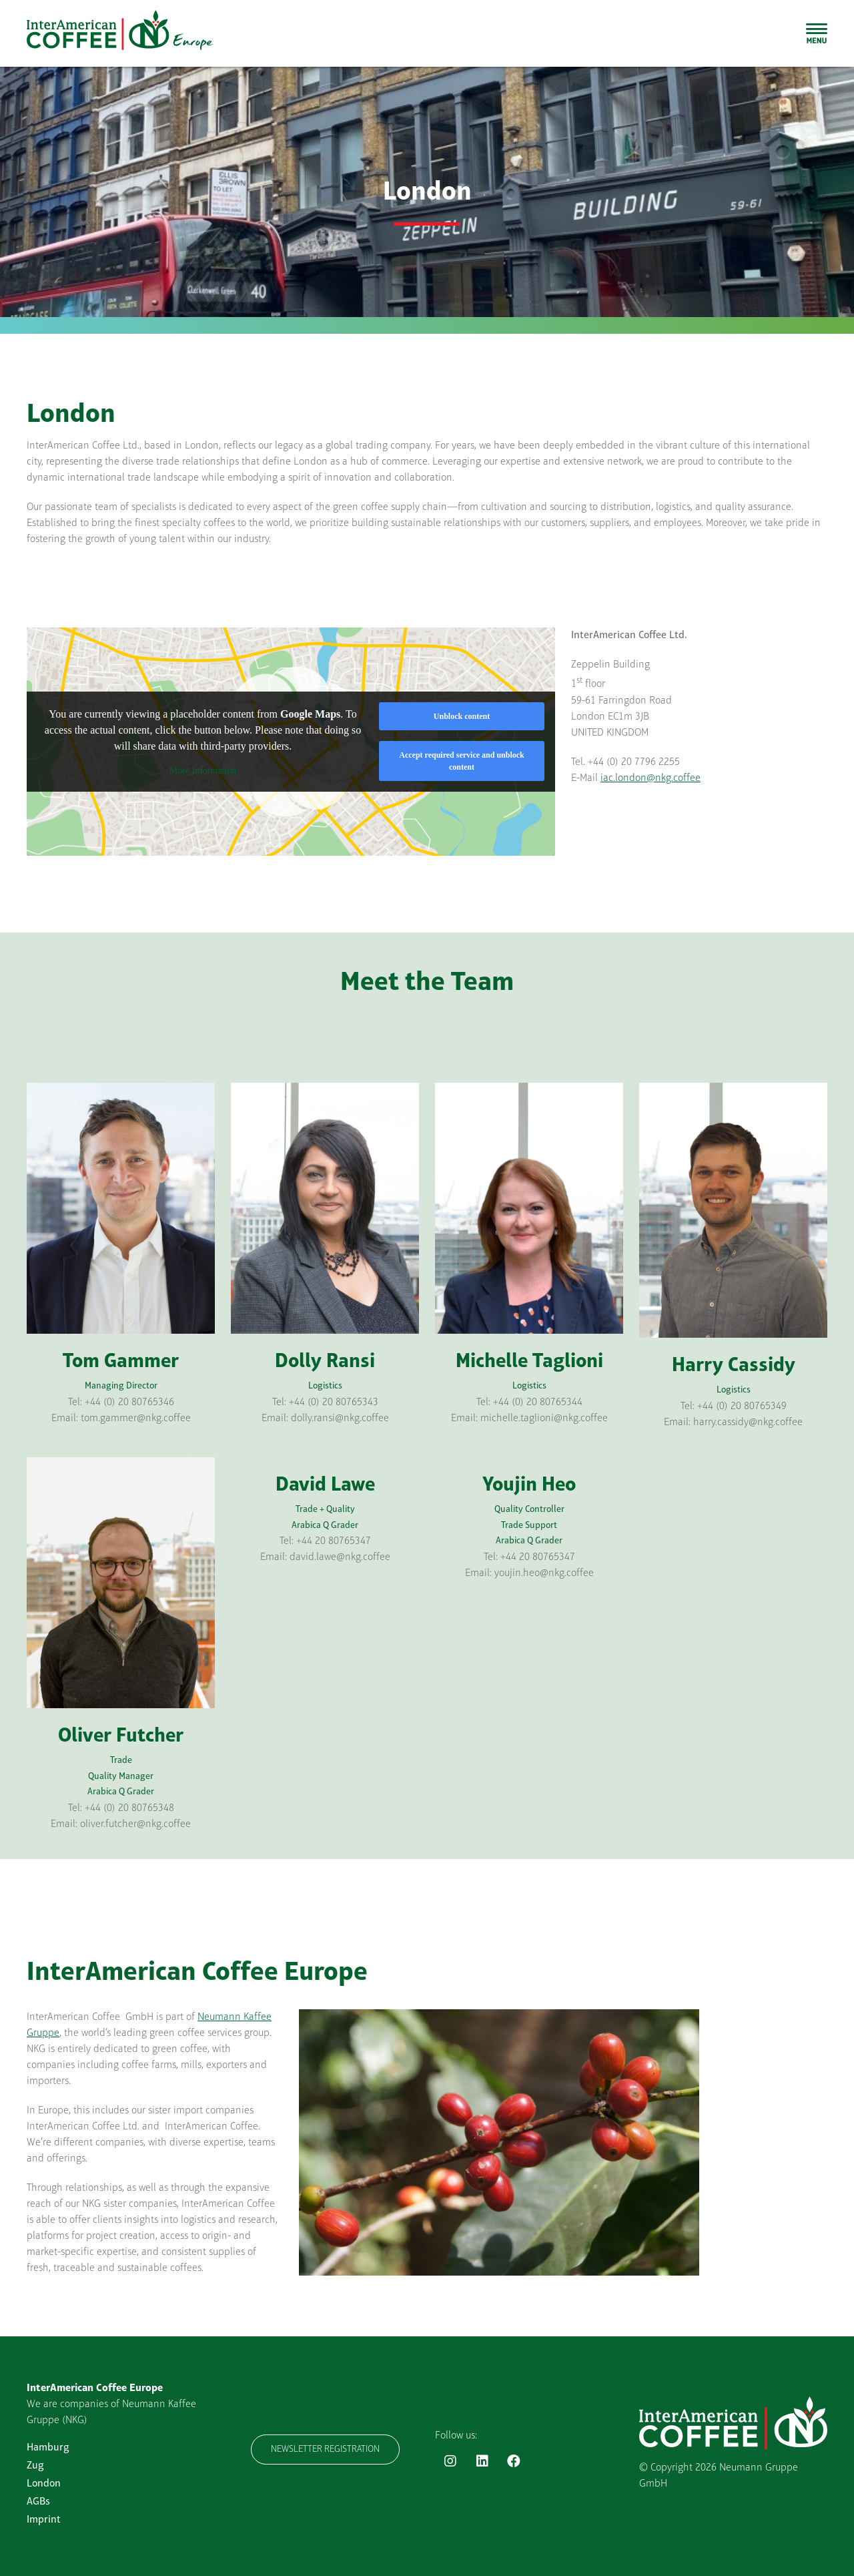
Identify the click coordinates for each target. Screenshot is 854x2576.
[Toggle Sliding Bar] (816, 33)
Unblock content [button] (462, 716)
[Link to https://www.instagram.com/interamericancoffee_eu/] (450, 2461)
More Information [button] (203, 771)
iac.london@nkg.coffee (650, 778)
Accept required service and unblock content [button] (461, 761)
